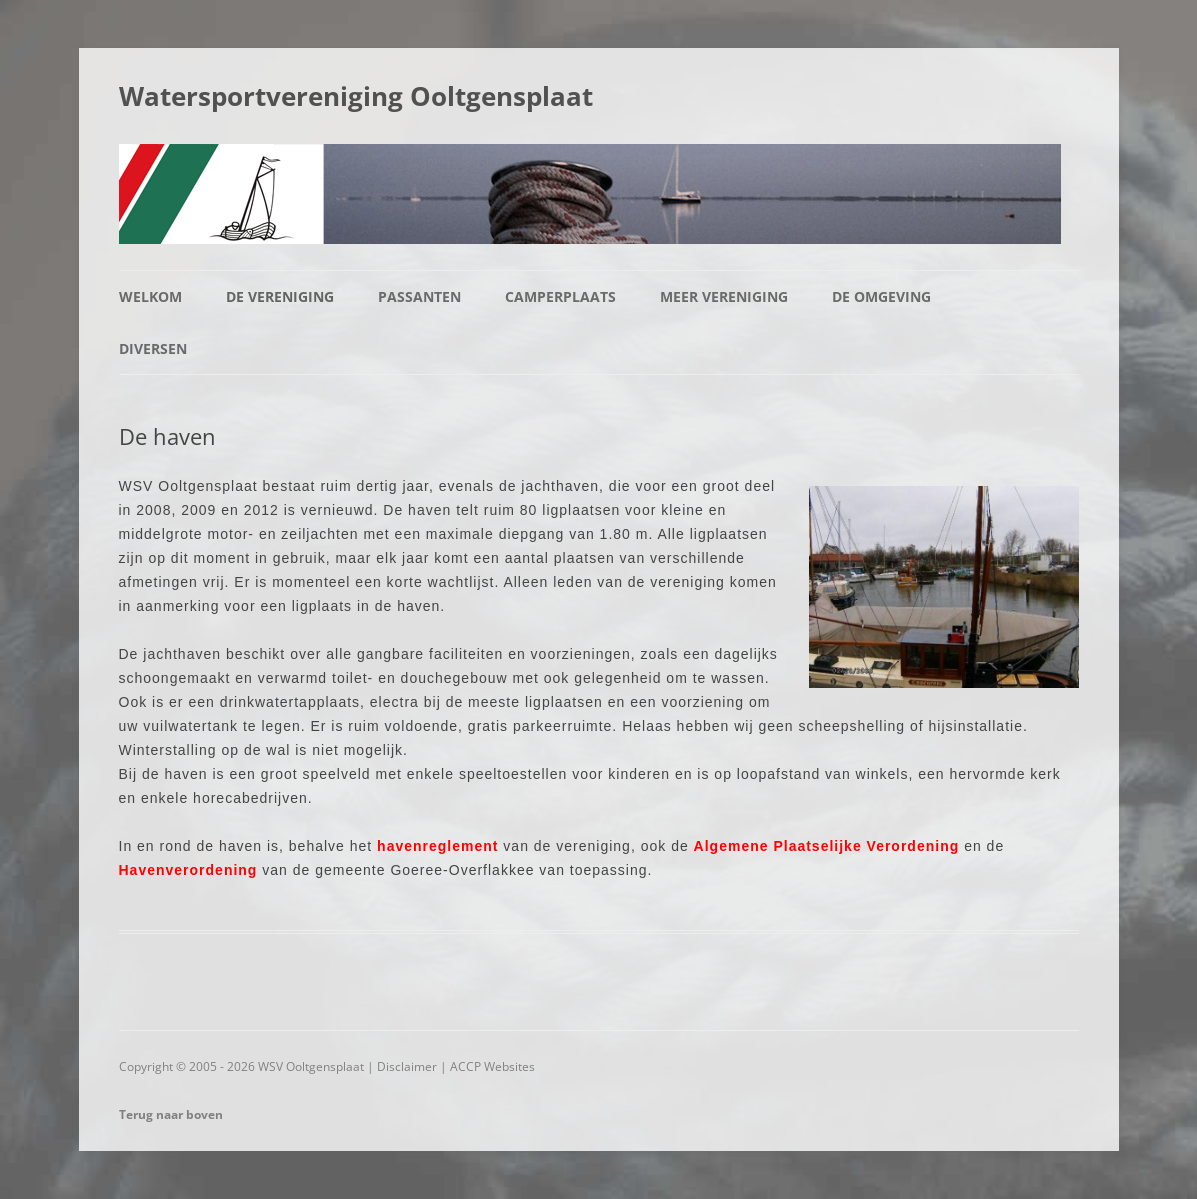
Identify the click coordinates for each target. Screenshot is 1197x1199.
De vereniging (280, 296)
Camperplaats (560, 296)
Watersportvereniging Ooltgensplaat (356, 96)
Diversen (153, 348)
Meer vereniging (724, 296)
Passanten (419, 296)
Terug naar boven (171, 1114)
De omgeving (881, 296)
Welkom (150, 296)
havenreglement (437, 846)
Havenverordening (188, 870)
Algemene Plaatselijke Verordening (827, 846)
